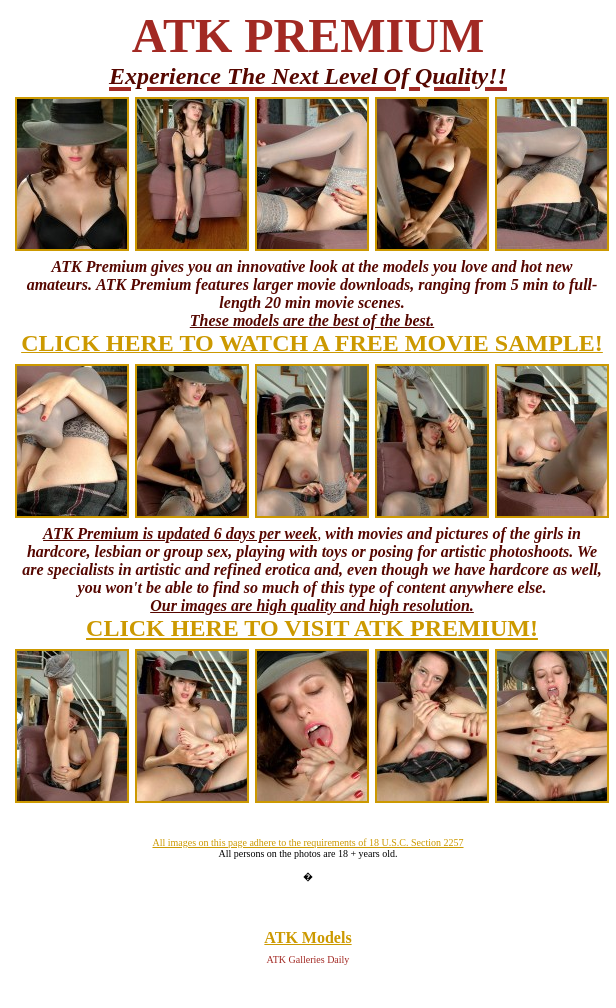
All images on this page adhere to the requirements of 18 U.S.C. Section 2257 (307, 842)
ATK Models (307, 937)
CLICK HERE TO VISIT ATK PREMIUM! (312, 628)
